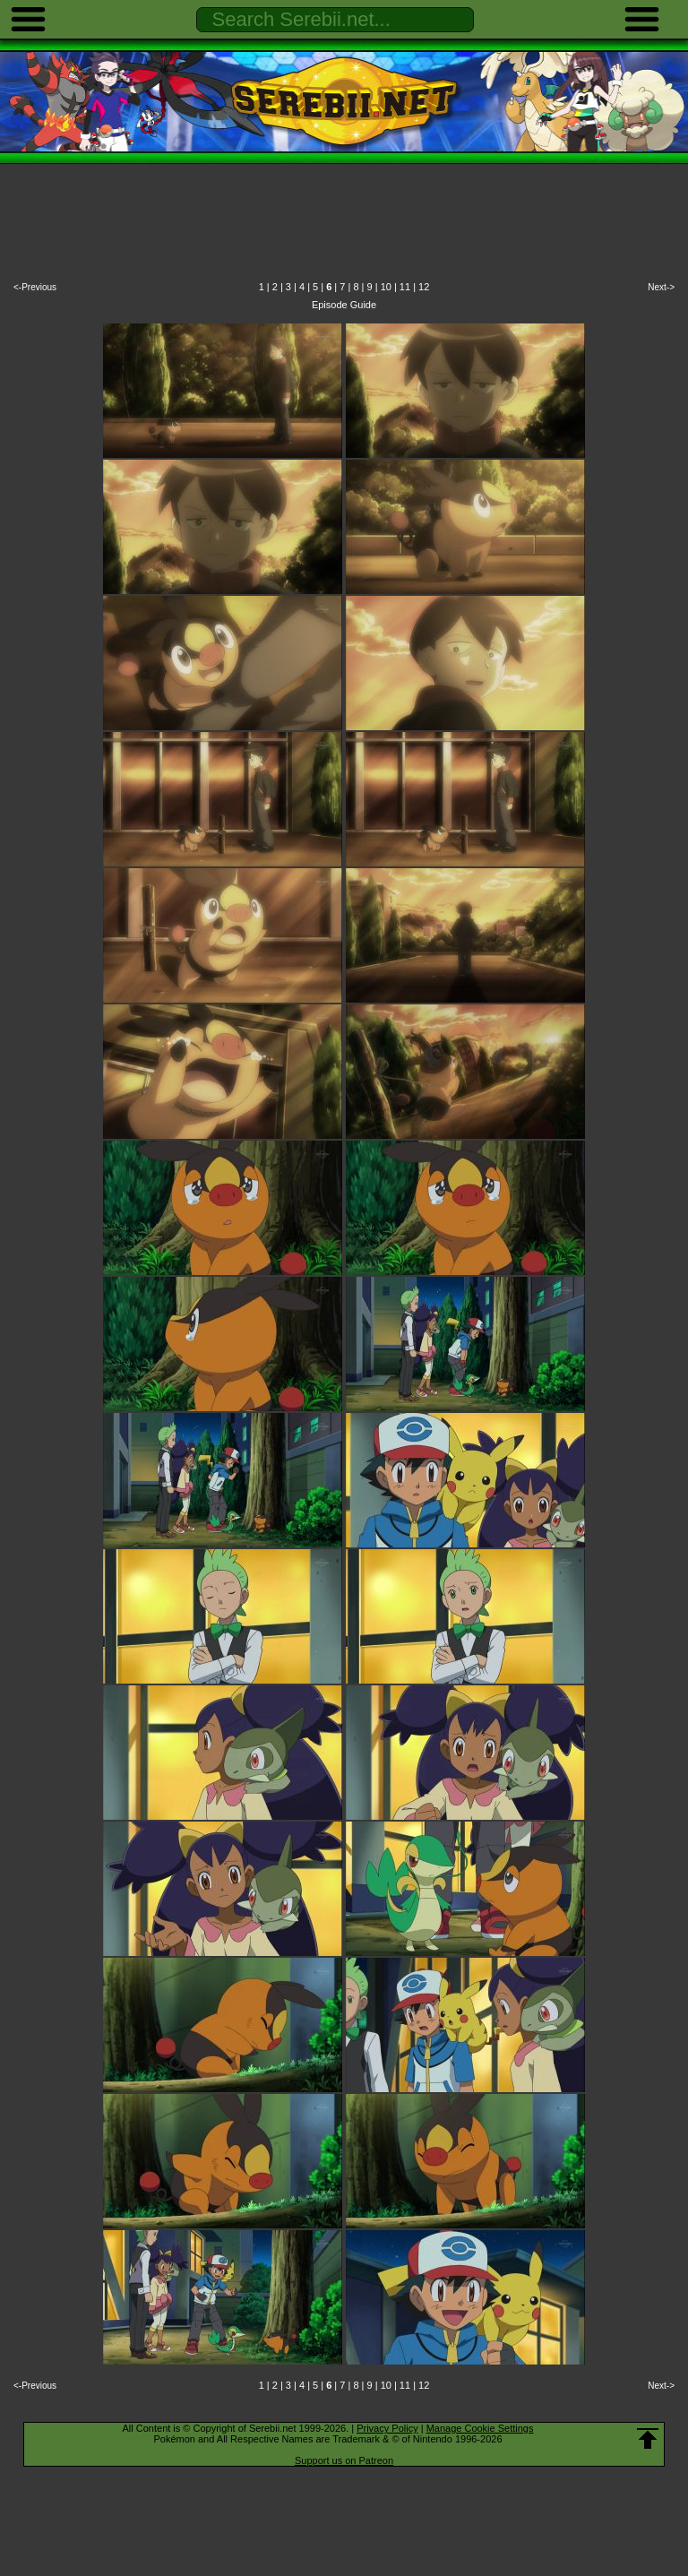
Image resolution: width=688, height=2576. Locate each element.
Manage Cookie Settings (480, 2428)
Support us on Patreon (344, 2460)
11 (405, 286)
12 (423, 286)
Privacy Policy (387, 2428)
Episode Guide (344, 304)
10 (386, 286)
